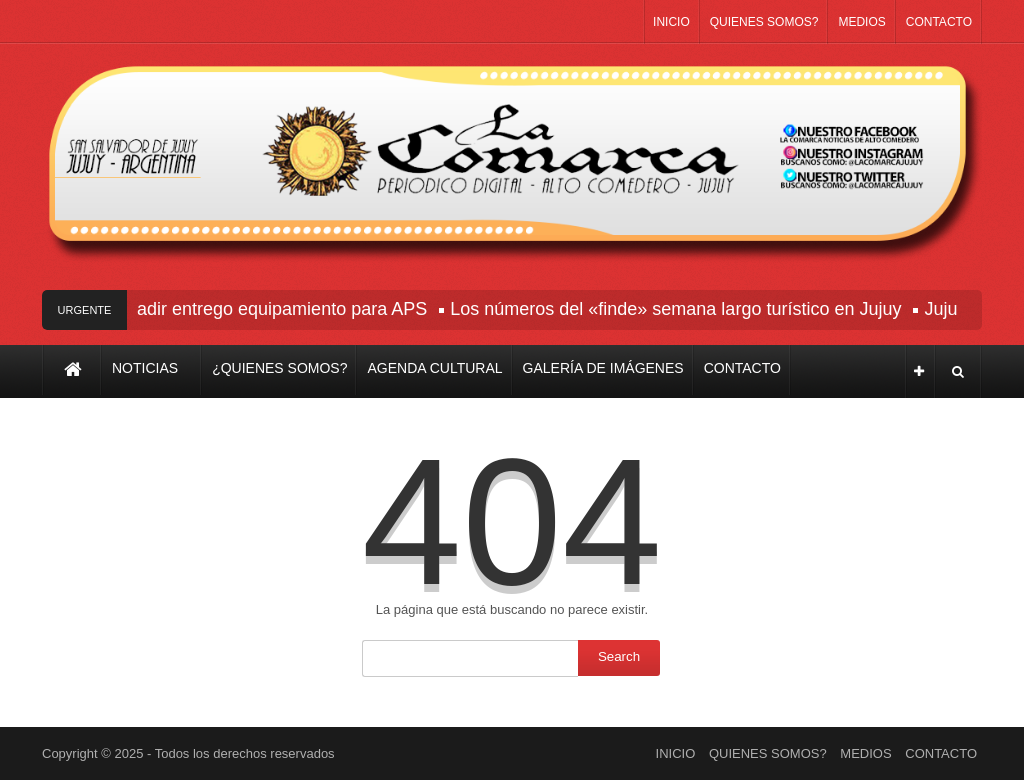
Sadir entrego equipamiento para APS (279, 309)
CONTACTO (939, 22)
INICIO (671, 22)
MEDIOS (861, 22)
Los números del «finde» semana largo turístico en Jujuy (678, 309)
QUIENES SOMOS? (764, 22)
